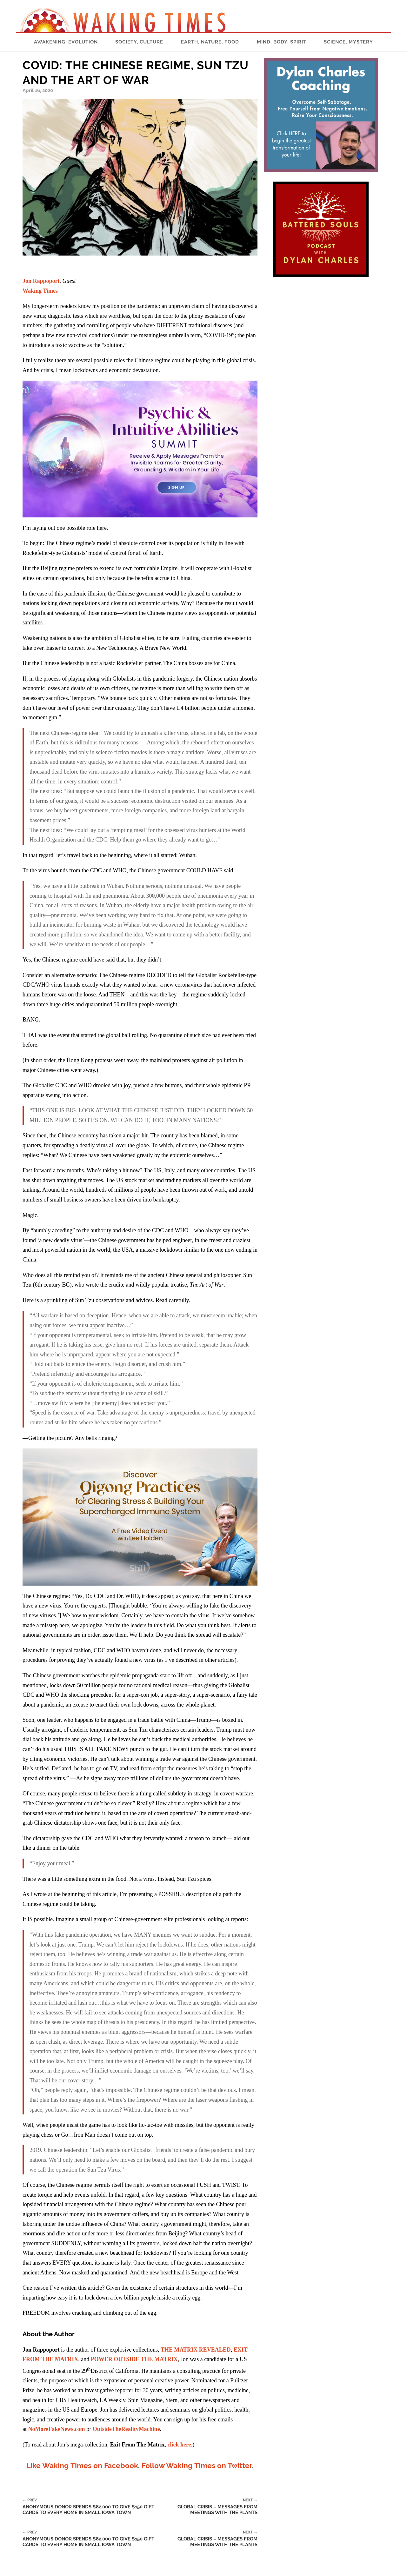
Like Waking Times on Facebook (82, 2465)
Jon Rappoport (41, 281)
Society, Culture (139, 42)
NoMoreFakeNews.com (56, 2429)
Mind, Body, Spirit (281, 42)
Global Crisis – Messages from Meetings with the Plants (212, 2506)
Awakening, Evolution (66, 42)
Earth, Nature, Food (210, 42)
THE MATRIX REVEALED (196, 2349)
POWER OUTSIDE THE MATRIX (134, 2359)
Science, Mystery (348, 42)
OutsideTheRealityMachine (126, 2429)
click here (179, 2444)
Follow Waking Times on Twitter (197, 2465)
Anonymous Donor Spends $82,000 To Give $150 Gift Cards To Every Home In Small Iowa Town (95, 2506)
